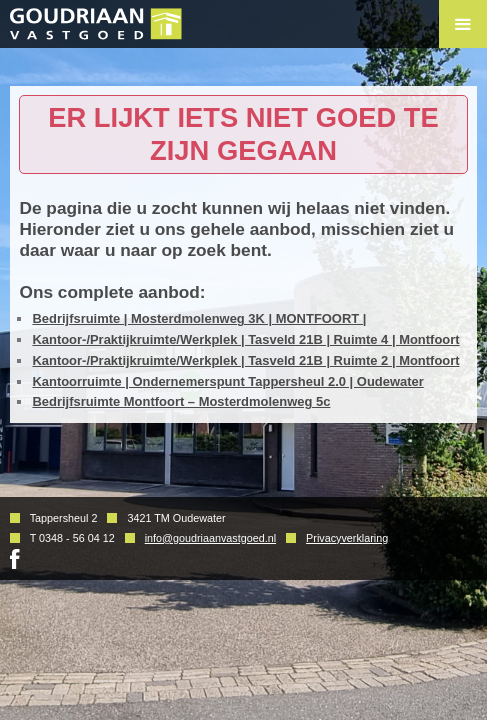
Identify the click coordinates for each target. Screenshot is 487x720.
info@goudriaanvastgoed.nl (210, 538)
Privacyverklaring (347, 538)
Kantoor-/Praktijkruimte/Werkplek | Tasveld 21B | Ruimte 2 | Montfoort (245, 360)
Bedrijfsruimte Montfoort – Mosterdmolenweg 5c (181, 401)
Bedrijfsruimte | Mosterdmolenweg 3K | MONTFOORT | (199, 318)
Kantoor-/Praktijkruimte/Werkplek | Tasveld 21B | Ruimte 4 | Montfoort (245, 339)
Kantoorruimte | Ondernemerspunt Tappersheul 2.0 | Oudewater (227, 381)
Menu (463, 24)
